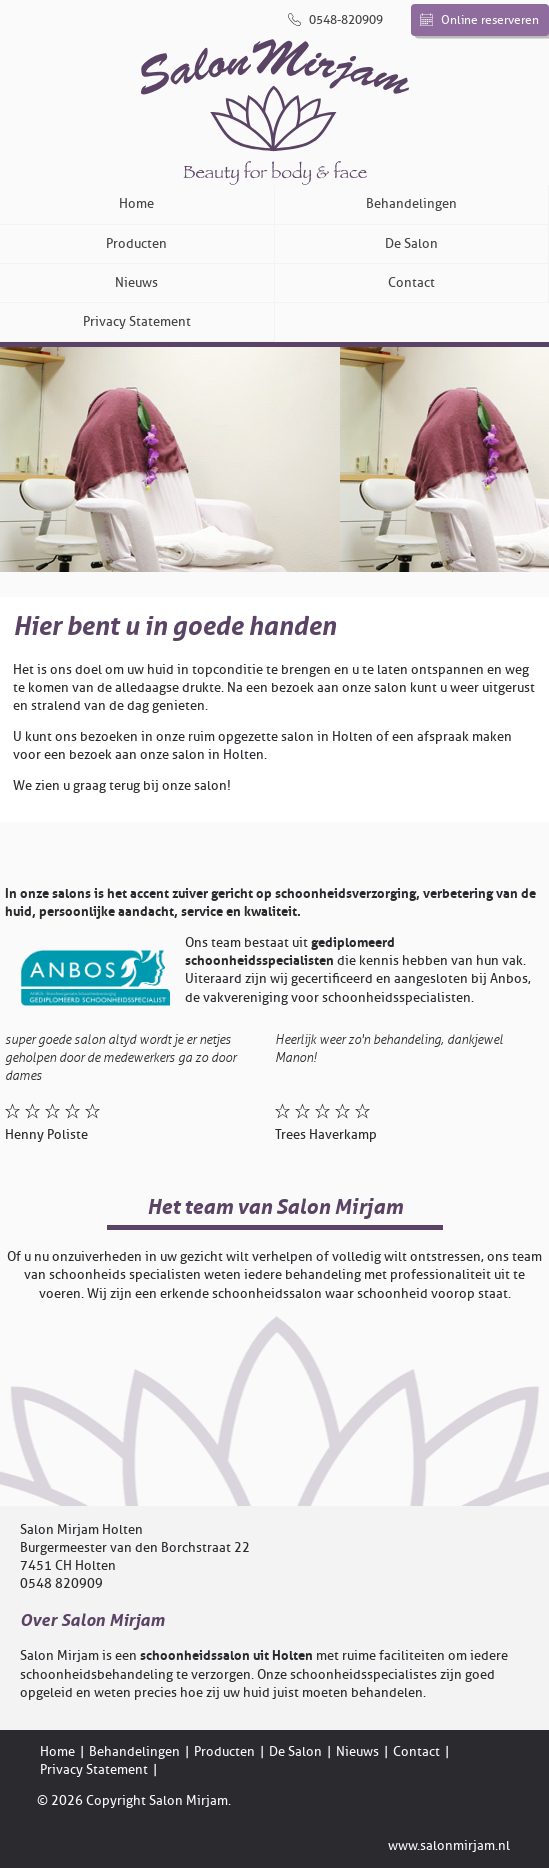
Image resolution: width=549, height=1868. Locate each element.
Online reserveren (479, 20)
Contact (411, 282)
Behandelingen (411, 203)
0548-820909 (335, 19)
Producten (136, 243)
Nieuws (136, 282)
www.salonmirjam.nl (449, 1845)
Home (136, 203)
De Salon (411, 243)
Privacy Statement (137, 321)
